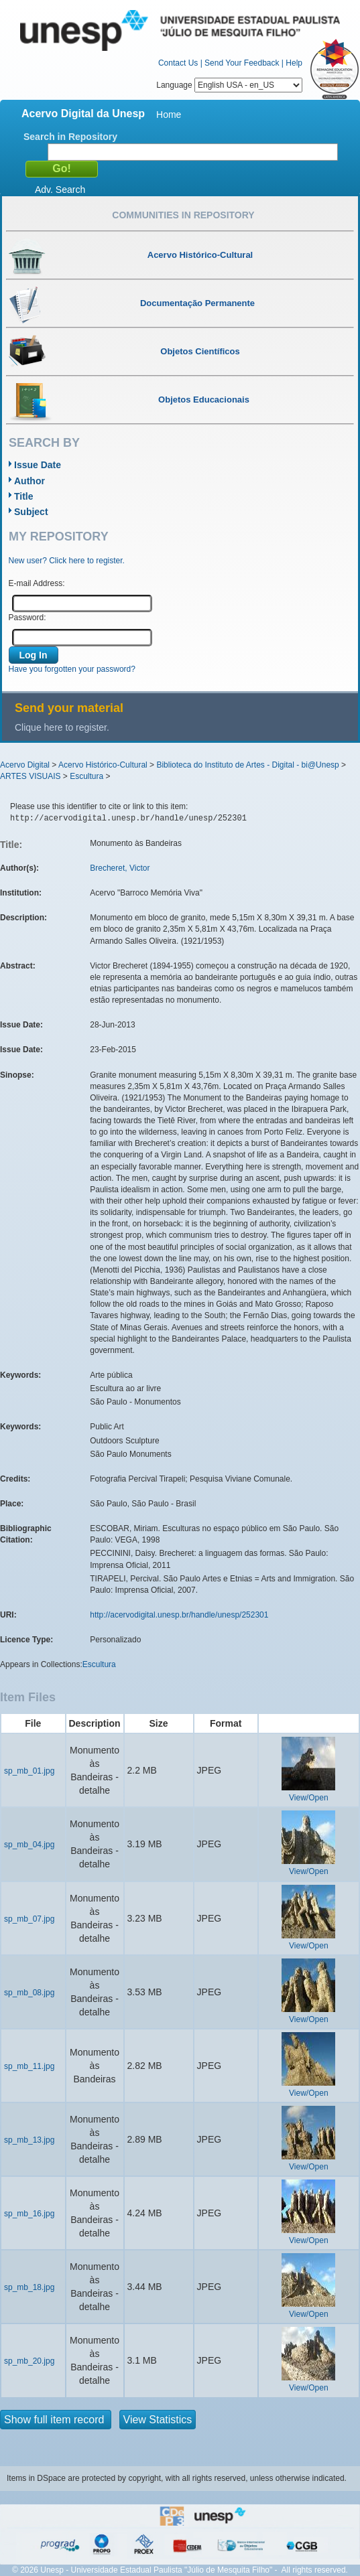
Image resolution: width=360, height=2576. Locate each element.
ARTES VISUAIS (30, 776)
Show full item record (55, 2419)
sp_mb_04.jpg (29, 1844)
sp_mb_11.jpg (29, 2066)
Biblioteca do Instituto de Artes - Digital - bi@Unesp (247, 765)
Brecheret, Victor (119, 868)
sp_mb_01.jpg (29, 1771)
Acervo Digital (25, 765)
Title (24, 496)
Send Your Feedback (241, 63)
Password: (27, 617)
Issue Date (37, 464)
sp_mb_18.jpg (29, 2287)
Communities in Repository (183, 215)
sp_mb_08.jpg (29, 1992)
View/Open (308, 1797)
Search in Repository (70, 136)
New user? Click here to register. (67, 560)
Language (229, 85)
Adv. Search (60, 189)
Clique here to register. (62, 727)
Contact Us (178, 63)
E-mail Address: (37, 583)
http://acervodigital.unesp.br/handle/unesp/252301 (179, 1615)
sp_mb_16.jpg (29, 2213)
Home (168, 114)
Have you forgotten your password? (72, 669)
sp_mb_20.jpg (29, 2361)
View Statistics (157, 2419)
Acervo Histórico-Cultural (102, 765)
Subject (31, 511)
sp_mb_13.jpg (29, 2140)
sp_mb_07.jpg (29, 1919)
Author (29, 481)
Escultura (86, 776)
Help (294, 63)
